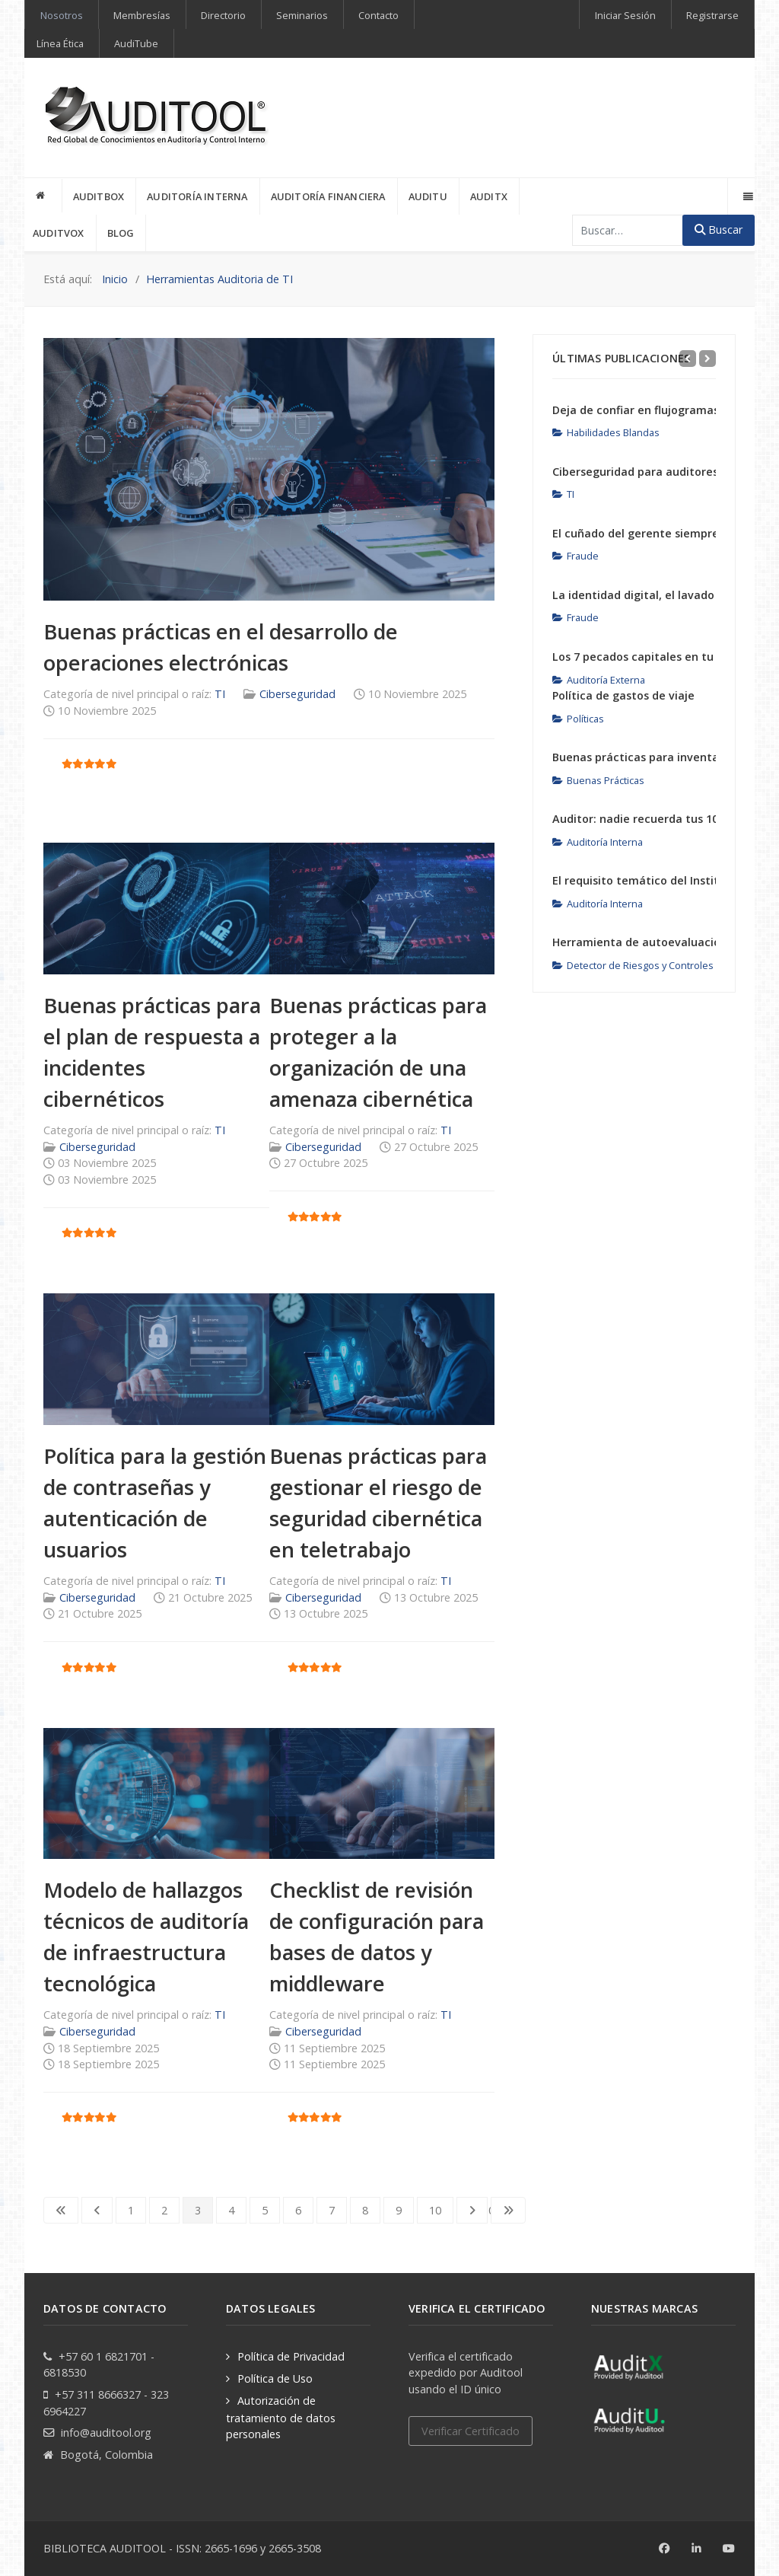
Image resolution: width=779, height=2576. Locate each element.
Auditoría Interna (597, 842)
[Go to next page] (472, 2210)
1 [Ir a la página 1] (131, 2210)
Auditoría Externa (598, 680)
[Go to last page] (508, 2210)
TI (220, 694)
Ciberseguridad (297, 694)
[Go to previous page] (97, 2210)
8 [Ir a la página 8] (365, 2210)
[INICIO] (43, 195)
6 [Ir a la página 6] (298, 2210)
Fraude (575, 556)
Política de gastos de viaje (623, 695)
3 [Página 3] (198, 2210)
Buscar (718, 229)
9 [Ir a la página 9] (399, 2210)
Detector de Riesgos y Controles (633, 965)
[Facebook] (664, 2548)
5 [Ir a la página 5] (265, 2210)
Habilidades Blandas (606, 432)
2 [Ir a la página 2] (164, 2210)
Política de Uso (275, 2378)
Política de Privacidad (291, 2356)
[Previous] (687, 358)
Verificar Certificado (470, 2431)
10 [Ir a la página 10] (435, 2210)
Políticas (578, 718)
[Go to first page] (60, 2210)
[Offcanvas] (746, 196)
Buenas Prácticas (598, 780)
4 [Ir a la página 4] (231, 2210)
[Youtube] (729, 2548)
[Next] (707, 358)
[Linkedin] (696, 2548)
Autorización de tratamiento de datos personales (280, 2417)
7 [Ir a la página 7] (332, 2210)
